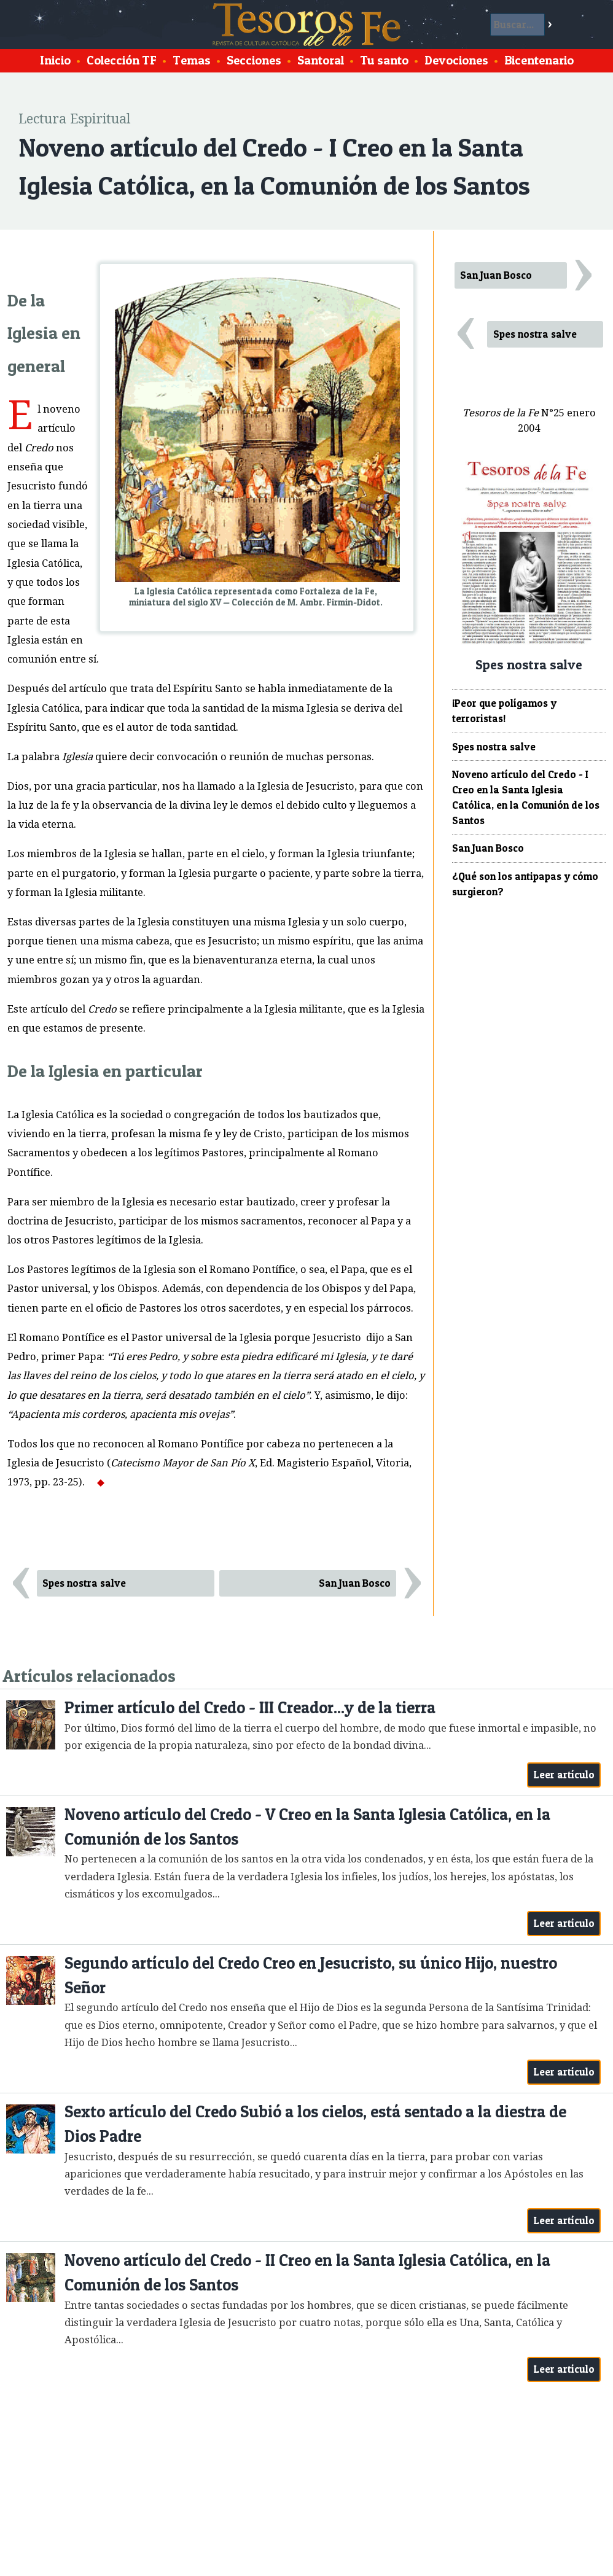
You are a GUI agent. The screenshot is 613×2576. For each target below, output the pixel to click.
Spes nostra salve (84, 1583)
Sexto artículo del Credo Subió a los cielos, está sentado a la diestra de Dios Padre (315, 2123)
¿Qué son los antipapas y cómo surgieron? (525, 884)
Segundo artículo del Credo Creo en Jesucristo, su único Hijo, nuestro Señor (310, 1975)
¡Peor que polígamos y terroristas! (504, 711)
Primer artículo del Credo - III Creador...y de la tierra (249, 1707)
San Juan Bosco (355, 1583)
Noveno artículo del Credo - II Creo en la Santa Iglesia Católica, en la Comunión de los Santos (307, 2272)
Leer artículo (564, 1775)
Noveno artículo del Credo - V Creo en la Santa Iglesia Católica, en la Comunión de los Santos (307, 1826)
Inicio (55, 60)
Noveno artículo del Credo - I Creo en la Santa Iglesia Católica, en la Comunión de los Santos (525, 797)
